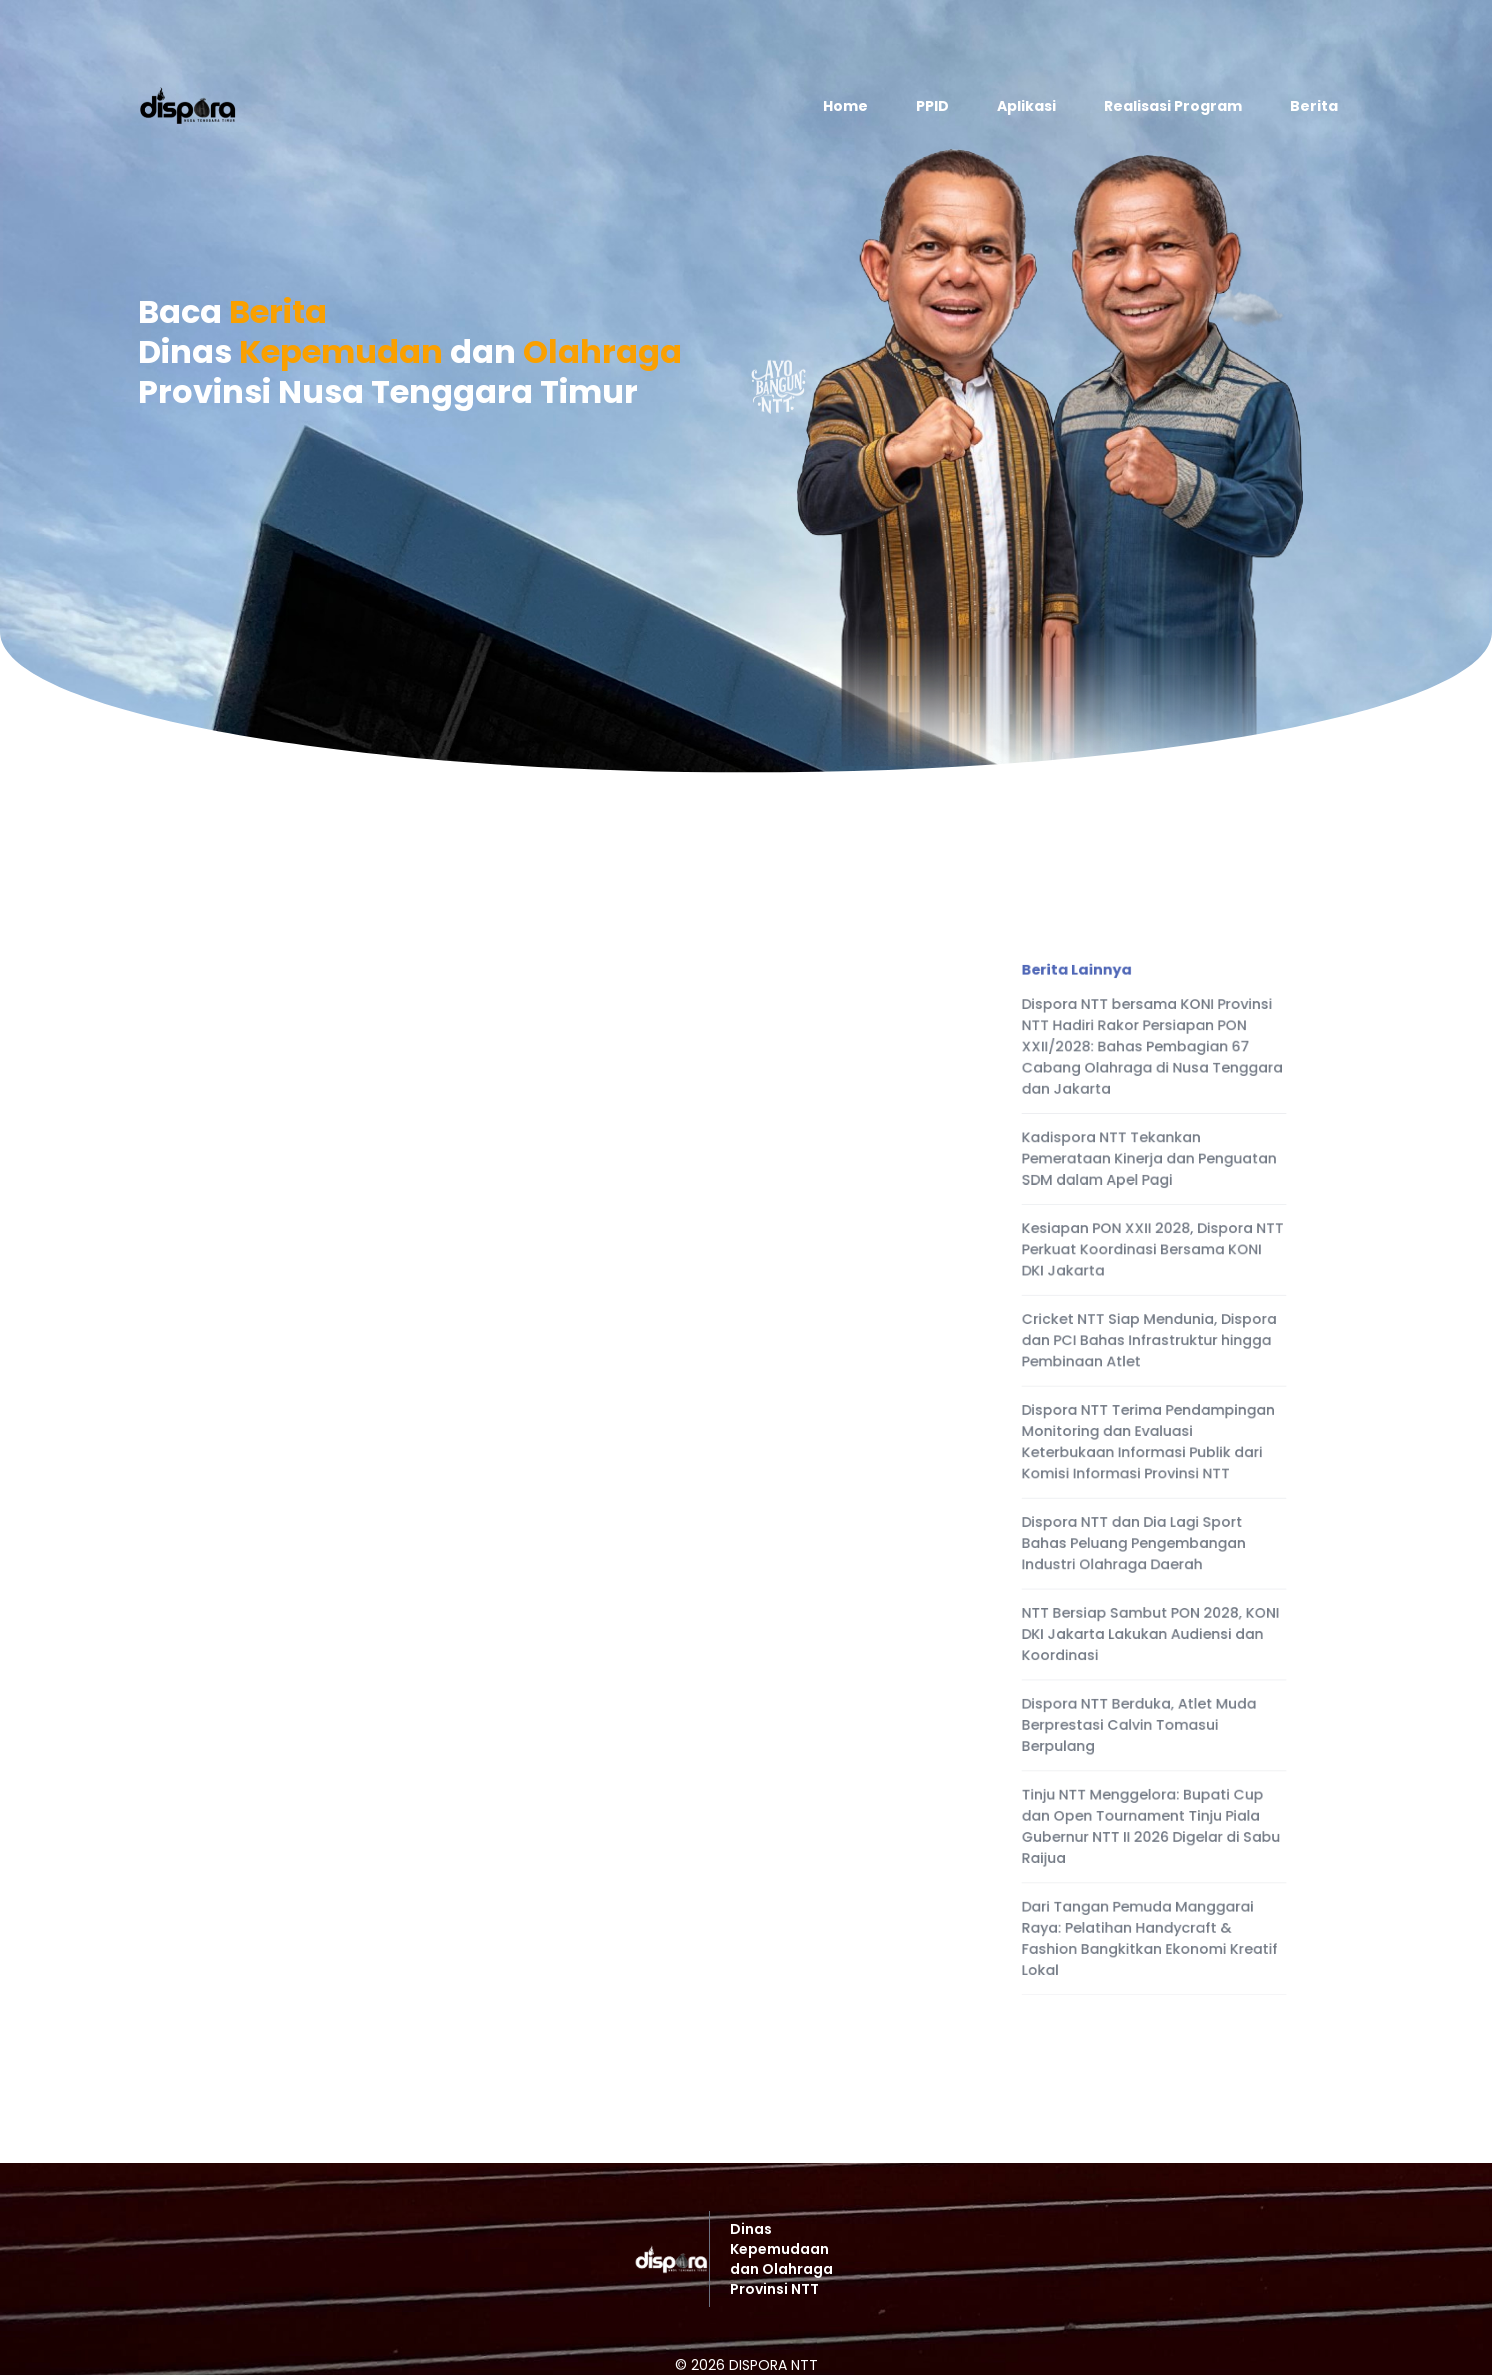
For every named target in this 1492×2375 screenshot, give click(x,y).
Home (845, 106)
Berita (1314, 106)
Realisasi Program (1173, 106)
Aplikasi (1026, 106)
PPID (932, 106)
